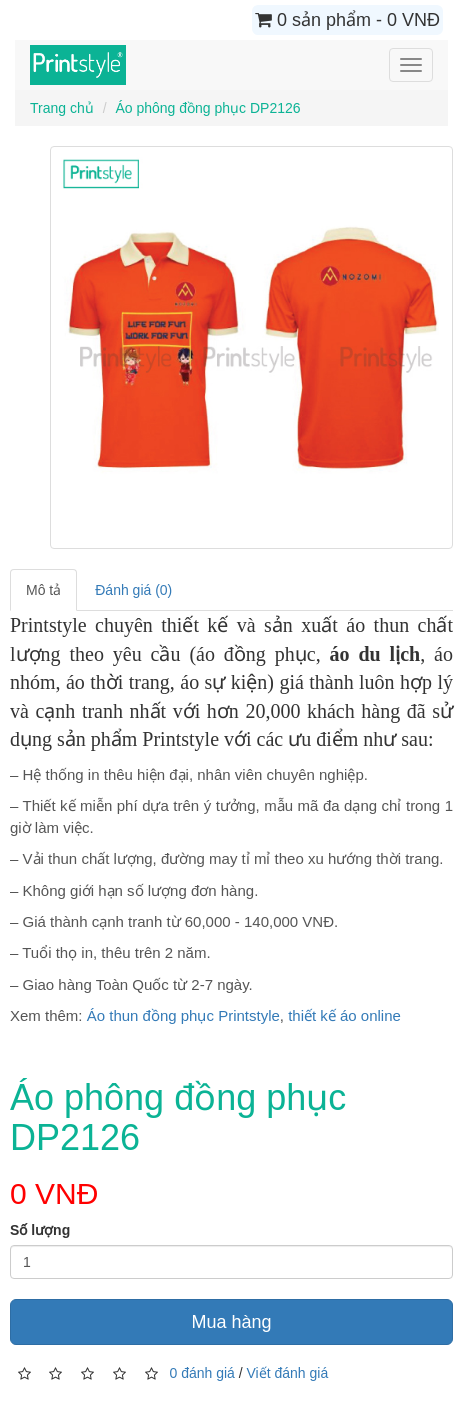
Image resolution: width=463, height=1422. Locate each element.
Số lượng (40, 1230)
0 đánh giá (201, 1373)
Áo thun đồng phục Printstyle (183, 1015)
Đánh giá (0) (133, 590)
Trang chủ (62, 108)
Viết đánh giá (288, 1373)
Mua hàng (231, 1322)
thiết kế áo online (344, 1015)
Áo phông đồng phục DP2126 (207, 108)
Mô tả (43, 590)
